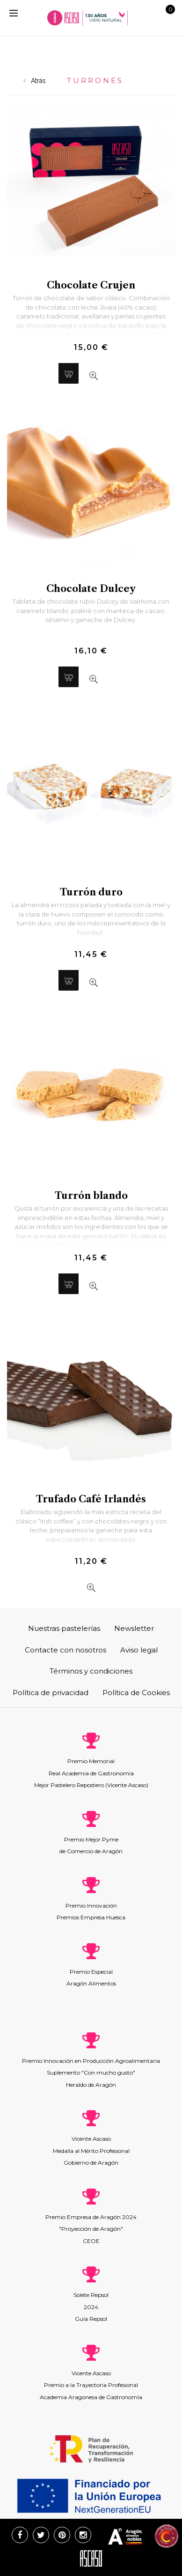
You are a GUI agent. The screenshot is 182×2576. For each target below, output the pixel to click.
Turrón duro (91, 892)
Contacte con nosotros (65, 1649)
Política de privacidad (50, 1692)
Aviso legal (139, 1649)
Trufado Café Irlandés (91, 1499)
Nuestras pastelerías (64, 1628)
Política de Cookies (136, 1692)
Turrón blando (91, 1195)
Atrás (34, 80)
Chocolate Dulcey (91, 588)
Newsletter (134, 1628)
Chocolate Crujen (91, 285)
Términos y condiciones (91, 1671)
